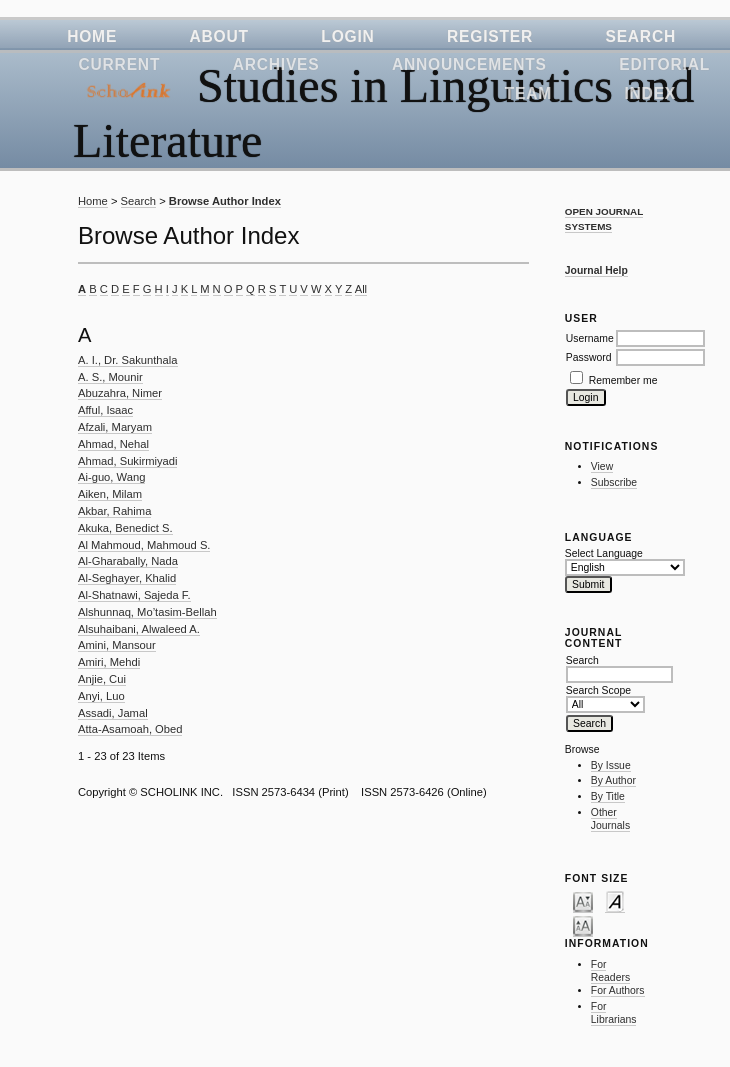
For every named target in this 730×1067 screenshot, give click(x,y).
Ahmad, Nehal (113, 444)
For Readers (610, 971)
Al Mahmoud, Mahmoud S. (144, 545)
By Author (613, 780)
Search (640, 36)
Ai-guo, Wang (111, 477)
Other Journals (610, 819)
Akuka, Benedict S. (125, 528)
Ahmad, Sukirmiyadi (127, 461)
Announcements (469, 64)
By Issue (611, 765)
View (602, 466)
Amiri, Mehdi (109, 662)
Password (589, 357)
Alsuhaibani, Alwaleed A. (139, 629)
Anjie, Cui (102, 679)
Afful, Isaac (105, 410)
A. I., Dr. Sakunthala (128, 360)
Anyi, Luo (101, 696)
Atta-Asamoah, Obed (130, 729)
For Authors (618, 990)
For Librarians (614, 1013)
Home (92, 36)
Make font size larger (583, 925)
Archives (276, 64)
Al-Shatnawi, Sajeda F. (134, 595)
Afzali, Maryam (115, 427)
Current (120, 64)
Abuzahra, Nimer (120, 393)
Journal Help (596, 270)
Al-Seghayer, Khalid (127, 578)
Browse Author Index (225, 201)
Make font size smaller (583, 901)
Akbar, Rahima (114, 511)
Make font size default (615, 901)
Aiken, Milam (110, 494)
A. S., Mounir (110, 377)
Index (650, 93)
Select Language (604, 553)
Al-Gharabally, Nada (128, 561)
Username (590, 338)
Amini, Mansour (117, 645)
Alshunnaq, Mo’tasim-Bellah (147, 612)
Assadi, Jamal (113, 713)
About (219, 36)
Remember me (623, 380)
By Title (608, 796)
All (361, 289)
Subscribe (614, 482)
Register (490, 36)
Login (347, 36)
